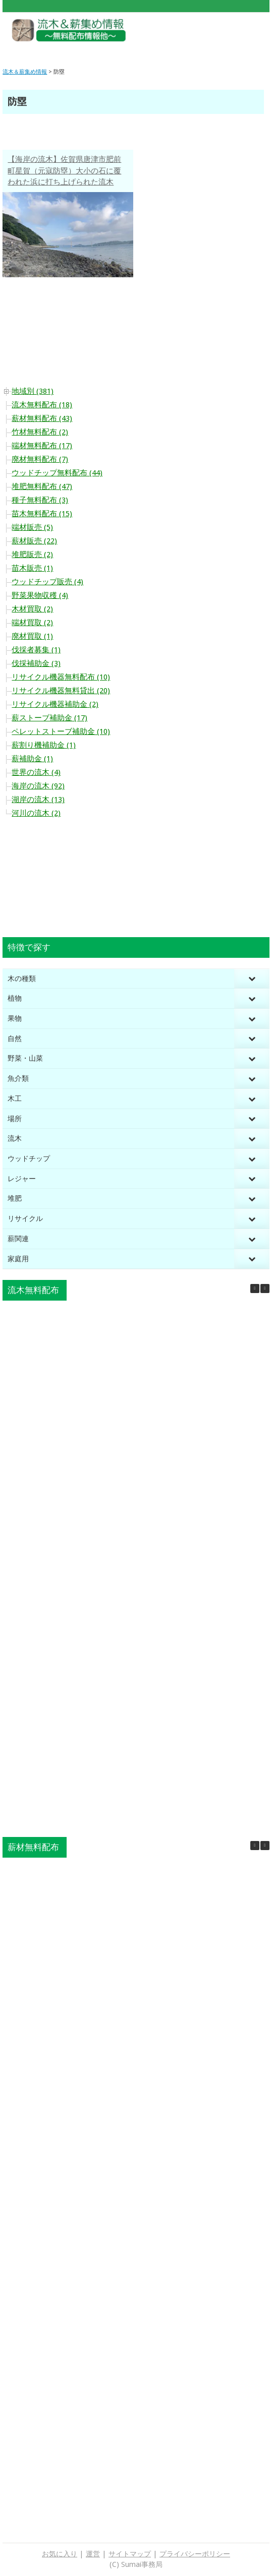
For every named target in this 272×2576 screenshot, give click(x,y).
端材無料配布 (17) (42, 445)
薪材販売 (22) (34, 540)
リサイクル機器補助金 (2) (55, 704)
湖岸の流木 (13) (38, 799)
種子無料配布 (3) (40, 500)
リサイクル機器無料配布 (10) (61, 677)
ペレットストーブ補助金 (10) (61, 731)
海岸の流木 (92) (38, 785)
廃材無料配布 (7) (40, 459)
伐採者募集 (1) (36, 649)
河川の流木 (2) (36, 813)
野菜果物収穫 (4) (40, 595)
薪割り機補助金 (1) (44, 745)
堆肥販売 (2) (32, 554)
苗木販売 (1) (32, 568)
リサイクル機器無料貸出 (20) (61, 690)
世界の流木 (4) (36, 772)
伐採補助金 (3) (36, 663)
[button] (264, 1288)
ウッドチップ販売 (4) (47, 581)
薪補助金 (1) (32, 758)
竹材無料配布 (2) (40, 432)
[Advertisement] (213, 35)
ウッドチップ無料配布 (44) (57, 472)
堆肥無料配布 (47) (42, 486)
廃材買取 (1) (32, 636)
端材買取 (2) (32, 622)
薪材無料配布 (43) (42, 418)
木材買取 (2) (32, 609)
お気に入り (59, 2554)
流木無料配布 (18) (42, 404)
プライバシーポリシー (194, 2554)
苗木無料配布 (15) (42, 513)
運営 (93, 2554)
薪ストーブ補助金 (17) (49, 717)
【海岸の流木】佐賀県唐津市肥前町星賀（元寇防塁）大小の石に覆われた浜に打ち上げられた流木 (64, 171)
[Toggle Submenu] (251, 979)
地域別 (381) (32, 391)
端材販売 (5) (32, 527)
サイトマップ (129, 2554)
